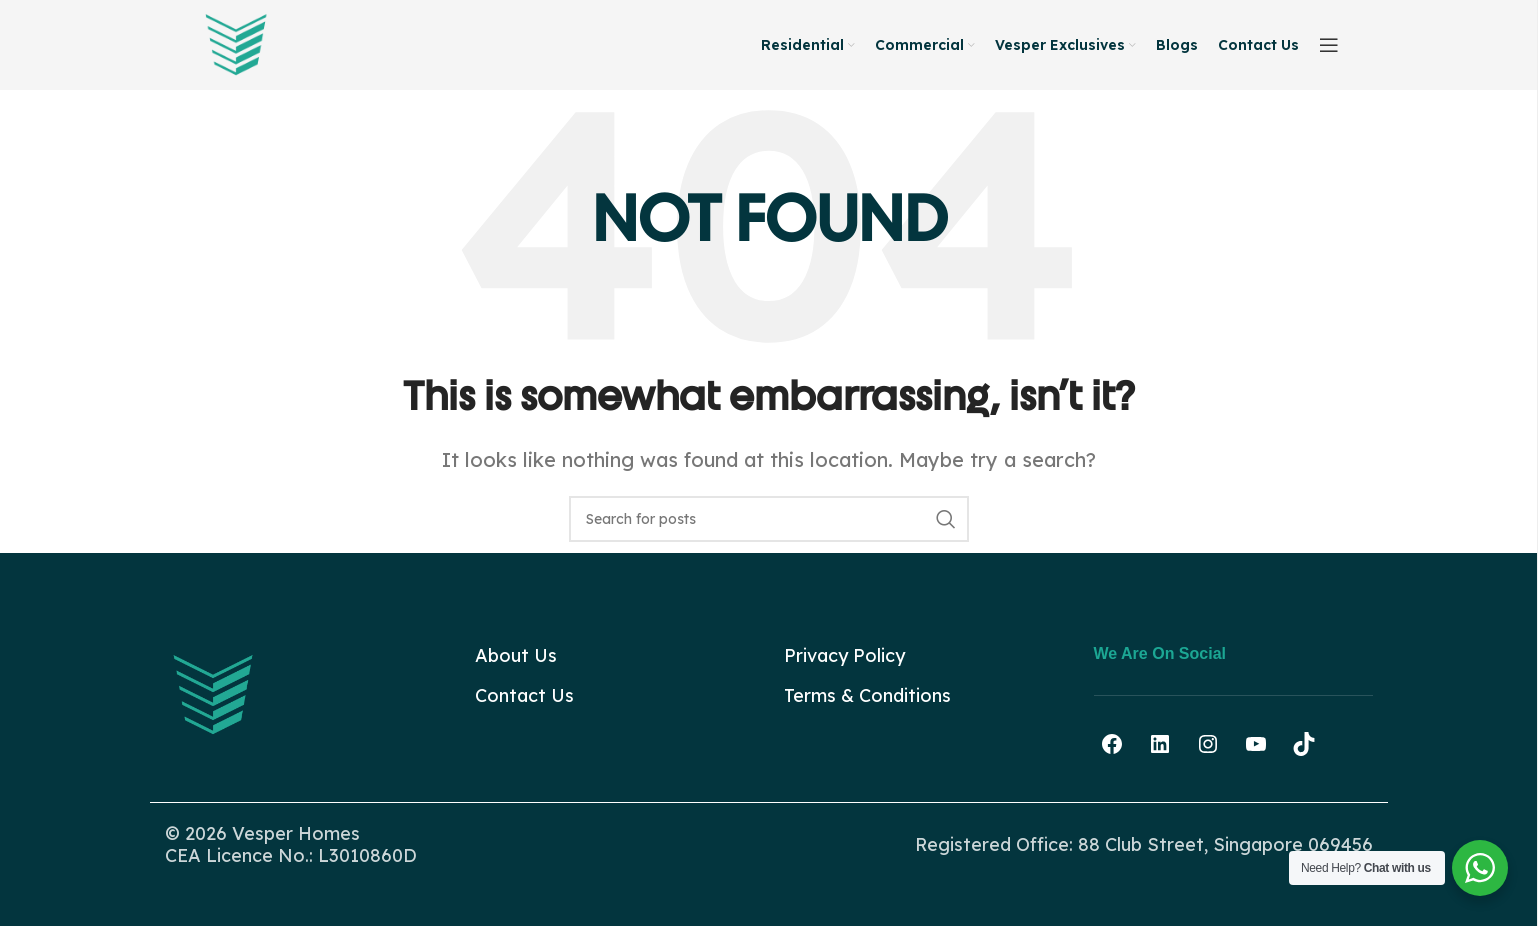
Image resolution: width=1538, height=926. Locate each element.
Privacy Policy (844, 655)
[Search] (769, 519)
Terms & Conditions (867, 695)
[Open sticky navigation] (1329, 45)
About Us (516, 655)
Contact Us (524, 695)
